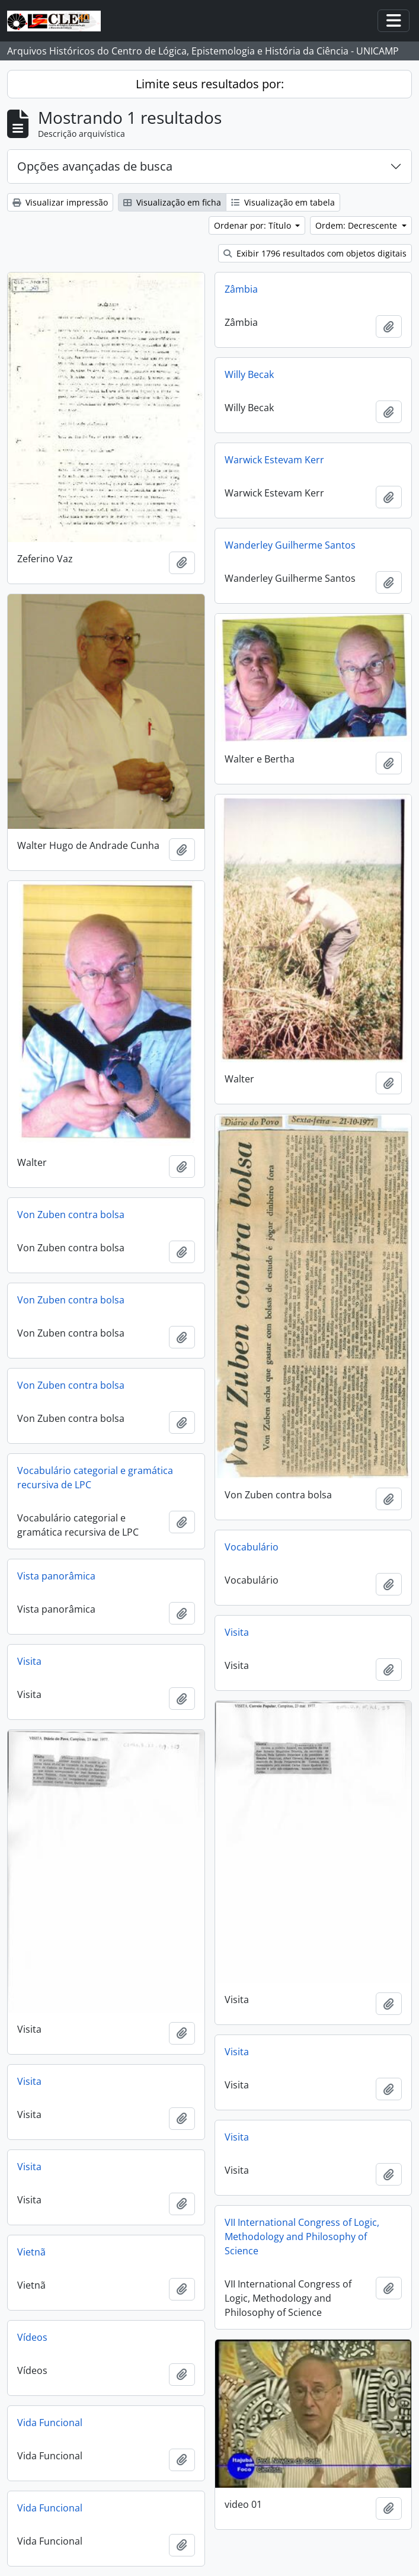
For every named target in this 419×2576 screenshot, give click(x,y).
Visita (237, 1632)
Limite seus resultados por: (210, 84)
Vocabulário (252, 1546)
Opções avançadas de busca (94, 166)
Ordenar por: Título (253, 225)
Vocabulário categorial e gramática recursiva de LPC (95, 1477)
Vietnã (31, 2251)
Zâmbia (241, 289)
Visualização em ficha (172, 202)
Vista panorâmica (56, 1575)
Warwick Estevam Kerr (274, 459)
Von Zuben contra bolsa (70, 1214)
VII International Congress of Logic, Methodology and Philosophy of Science (302, 2236)
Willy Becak (249, 374)
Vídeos (32, 2337)
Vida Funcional (49, 2422)
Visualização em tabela (283, 202)
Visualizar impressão (60, 202)
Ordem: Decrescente (357, 225)
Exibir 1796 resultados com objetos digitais (315, 253)
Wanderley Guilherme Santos (290, 545)
